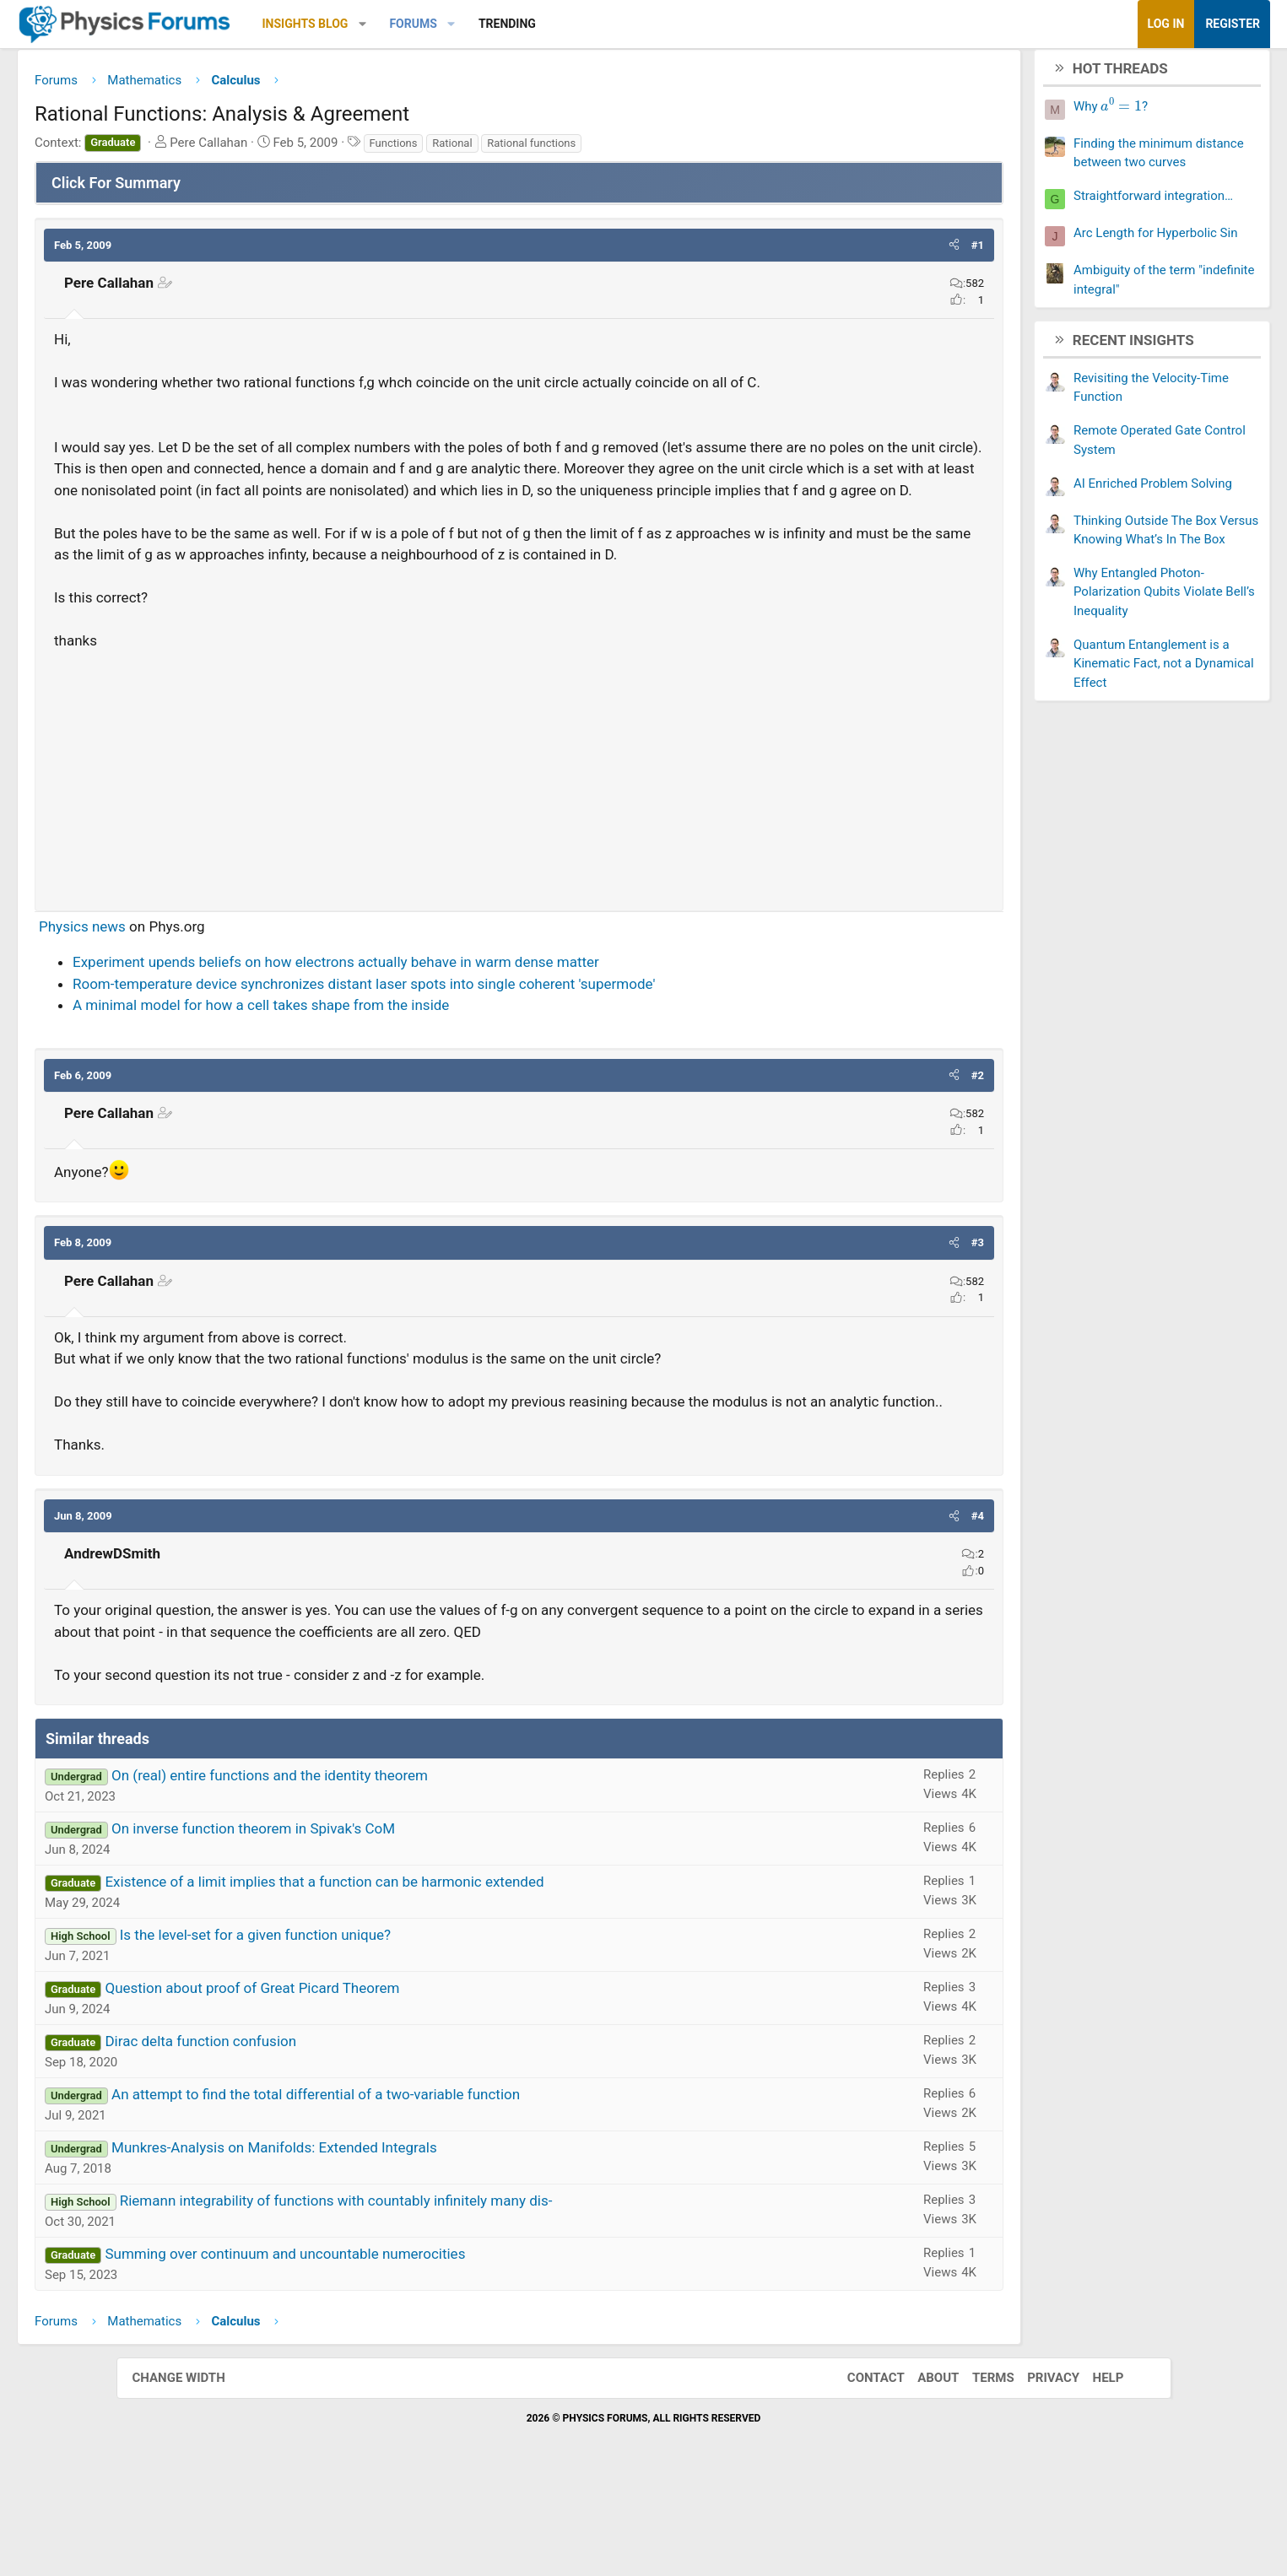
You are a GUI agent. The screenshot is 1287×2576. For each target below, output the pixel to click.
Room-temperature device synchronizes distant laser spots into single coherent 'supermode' (480, 1054)
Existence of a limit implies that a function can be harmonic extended (440, 1974)
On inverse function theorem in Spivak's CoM (369, 1921)
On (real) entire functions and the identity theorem (386, 1868)
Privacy (1036, 2469)
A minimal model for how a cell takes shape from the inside (377, 1075)
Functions (509, 149)
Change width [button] (195, 2469)
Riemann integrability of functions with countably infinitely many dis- (451, 2293)
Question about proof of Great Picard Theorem (368, 2080)
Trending (623, 23)
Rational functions (647, 149)
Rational (568, 149)
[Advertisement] (519, 844)
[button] (478, 24)
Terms (976, 2469)
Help (1091, 2469)
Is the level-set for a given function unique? (370, 2027)
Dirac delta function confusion (317, 2133)
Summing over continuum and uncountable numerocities (401, 2346)
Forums (529, 23)
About (921, 2469)
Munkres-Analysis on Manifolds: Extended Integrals (391, 2240)
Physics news (198, 997)
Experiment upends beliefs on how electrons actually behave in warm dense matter (452, 1032)
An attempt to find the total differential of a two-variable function (432, 2187)
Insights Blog (421, 23)
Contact (859, 2469)
